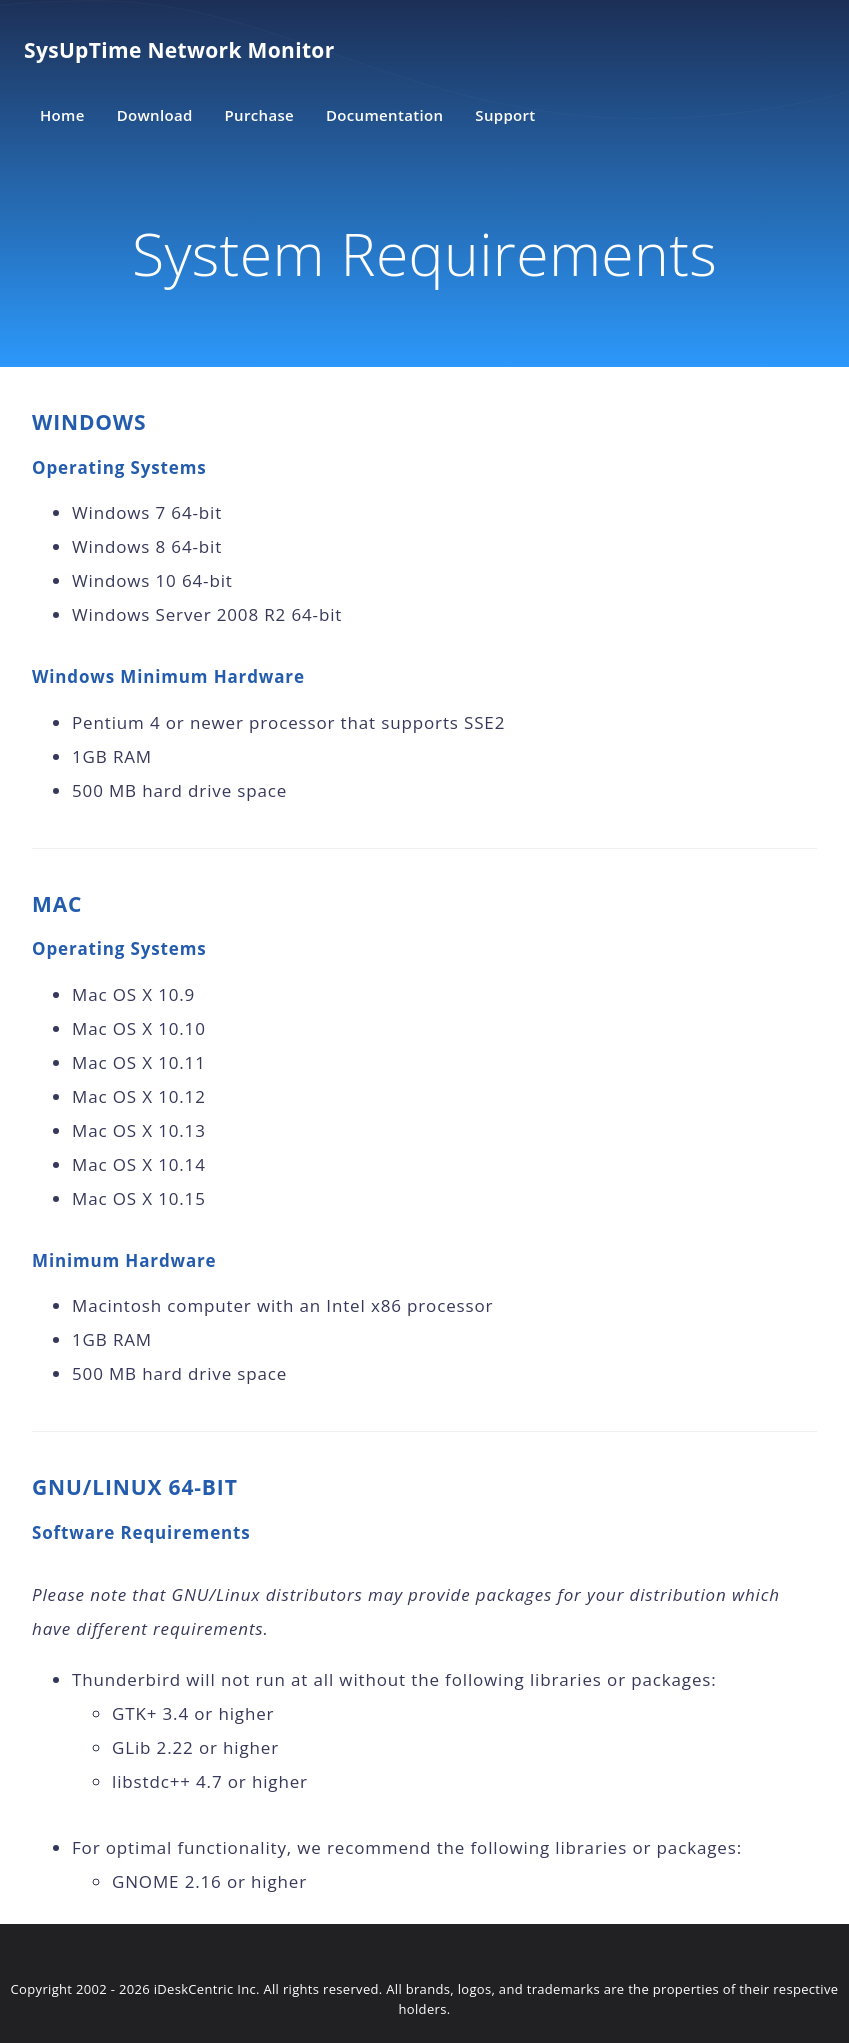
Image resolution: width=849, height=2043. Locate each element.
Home (62, 115)
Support (505, 115)
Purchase (259, 115)
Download (155, 115)
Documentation (384, 115)
